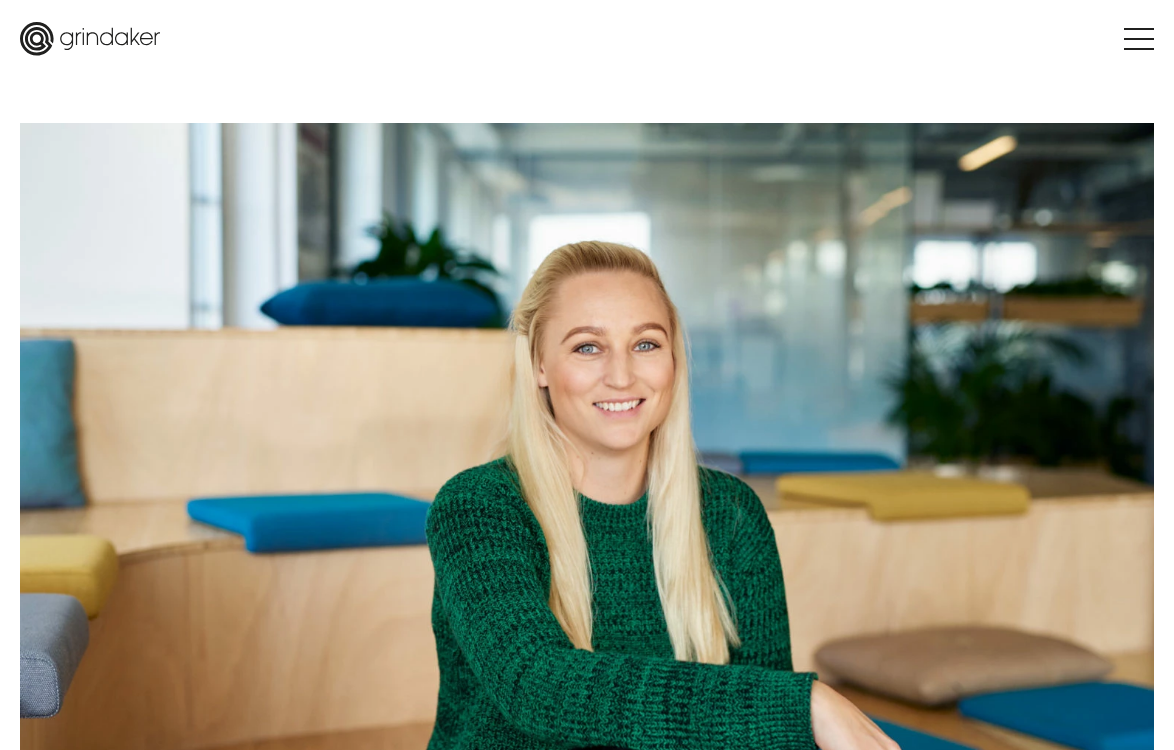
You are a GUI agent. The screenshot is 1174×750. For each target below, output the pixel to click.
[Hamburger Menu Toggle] (1139, 39)
